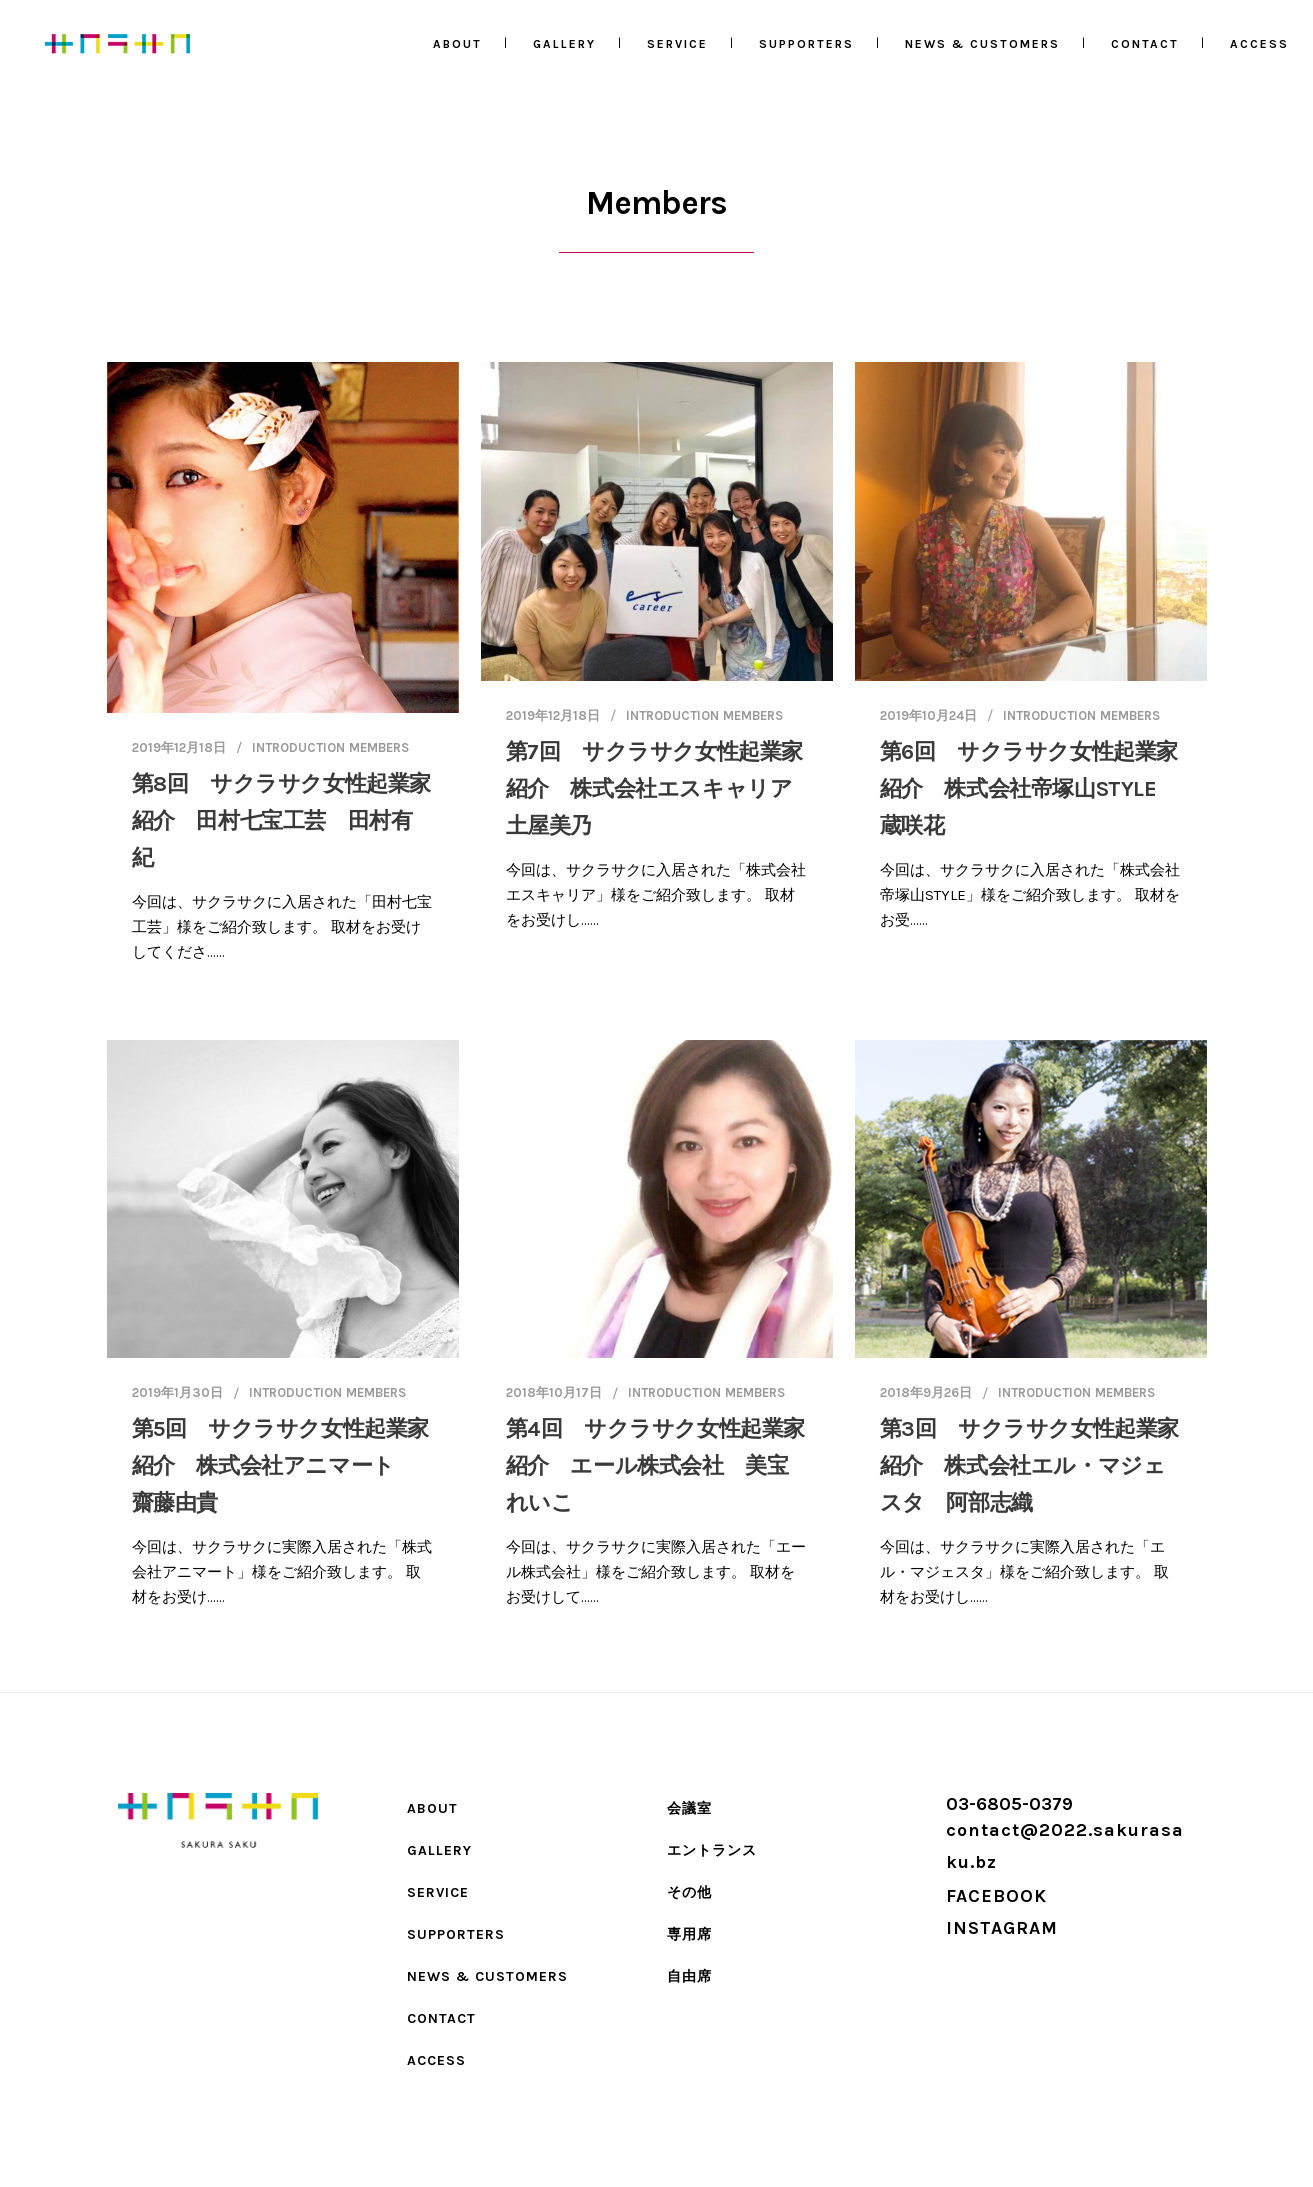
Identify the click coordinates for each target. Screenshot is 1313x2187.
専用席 (689, 1934)
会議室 (689, 1808)
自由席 (689, 1976)
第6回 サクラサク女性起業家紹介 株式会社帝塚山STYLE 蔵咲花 (1029, 789)
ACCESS (436, 2060)
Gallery (439, 1850)
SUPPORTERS (456, 1934)
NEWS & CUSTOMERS (487, 1976)
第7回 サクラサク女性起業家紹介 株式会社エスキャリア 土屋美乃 (660, 789)
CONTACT (441, 2018)
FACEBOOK (996, 1896)
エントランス (712, 1850)
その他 (689, 1892)
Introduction (298, 747)
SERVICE (438, 1892)
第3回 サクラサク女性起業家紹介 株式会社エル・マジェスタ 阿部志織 (1029, 1466)
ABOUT (432, 1808)
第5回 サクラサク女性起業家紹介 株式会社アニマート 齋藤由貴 (280, 1466)
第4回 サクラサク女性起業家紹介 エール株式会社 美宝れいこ (655, 1466)
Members (379, 747)
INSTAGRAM (1002, 1928)
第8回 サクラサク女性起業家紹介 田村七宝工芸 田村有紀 (281, 821)
